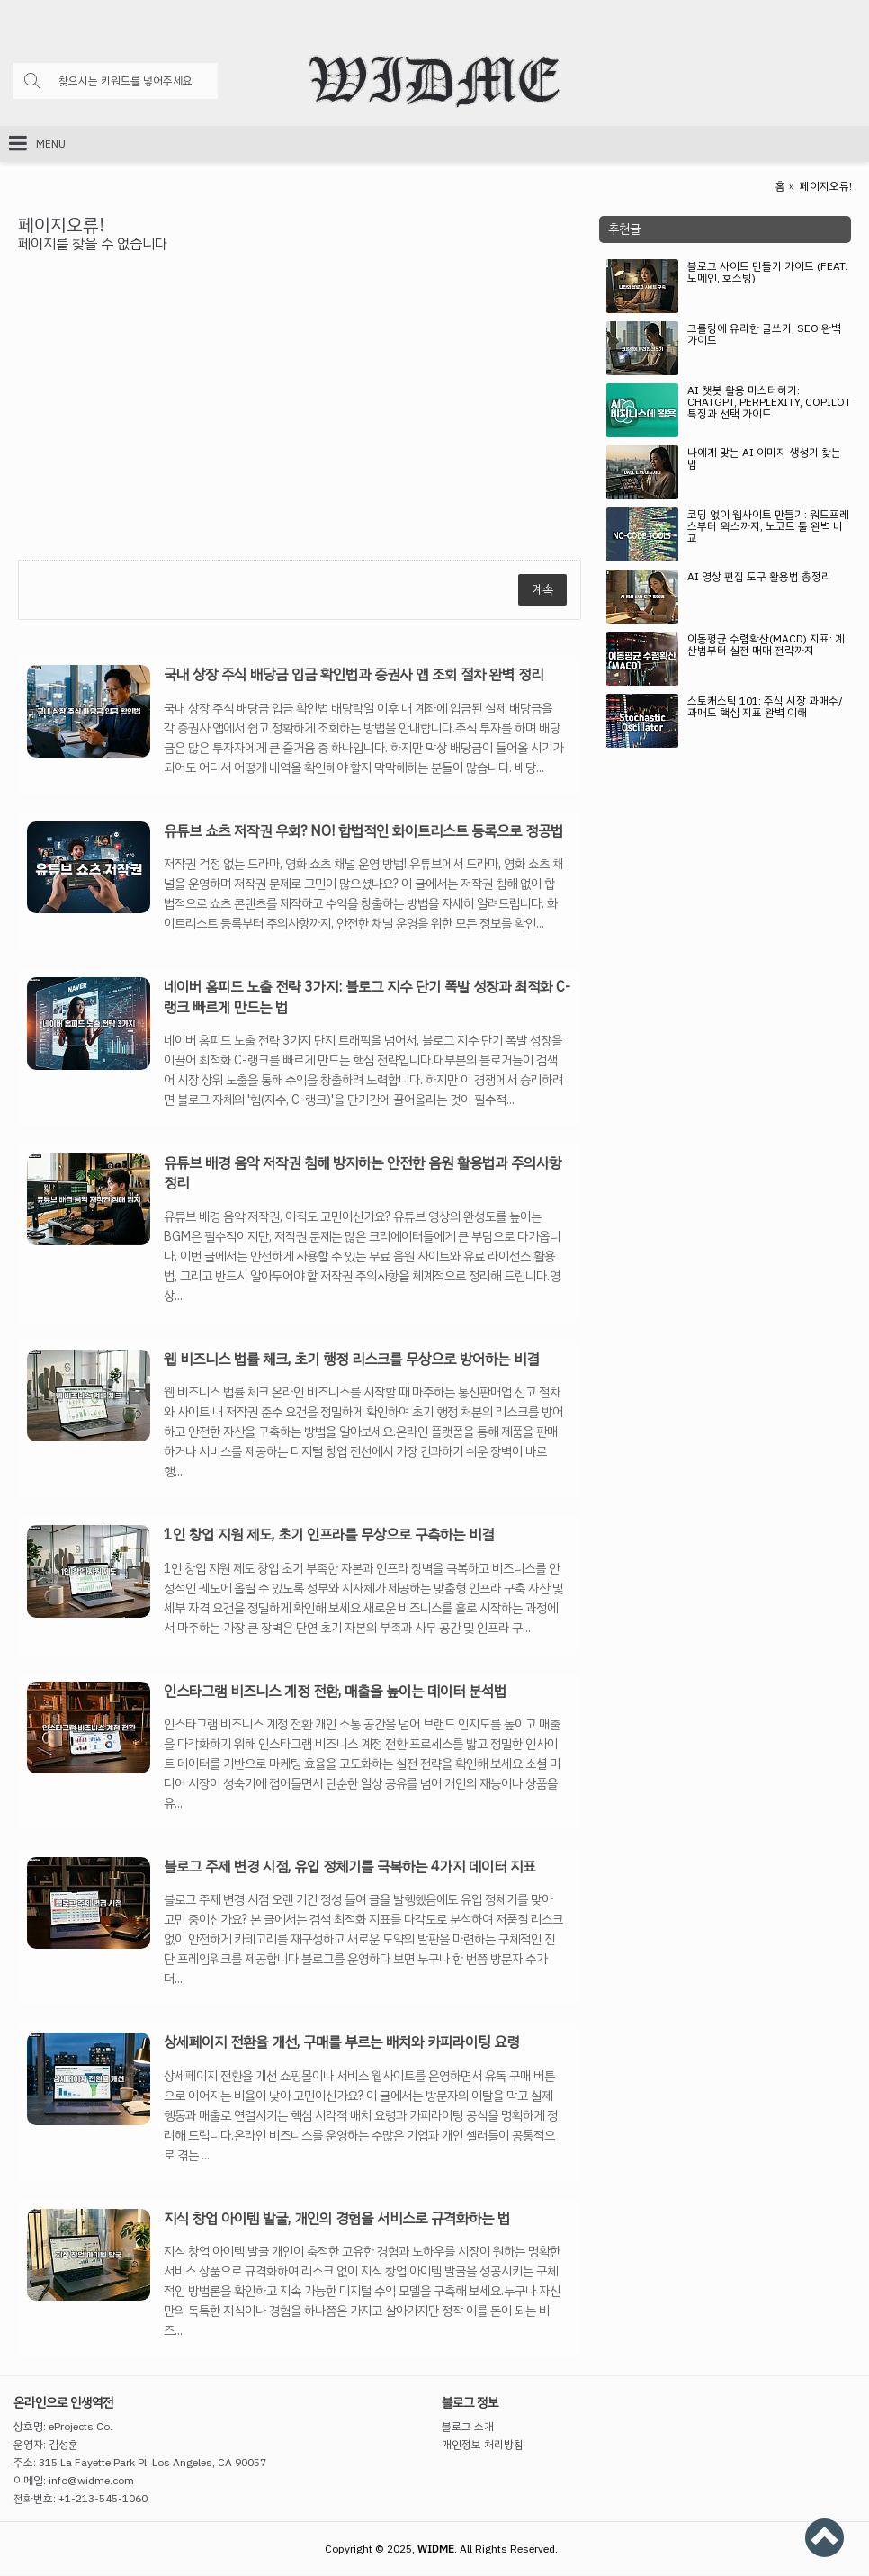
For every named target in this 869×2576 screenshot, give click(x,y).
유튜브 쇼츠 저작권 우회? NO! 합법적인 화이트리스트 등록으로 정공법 (363, 831)
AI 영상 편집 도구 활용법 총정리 (759, 578)
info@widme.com (91, 2481)
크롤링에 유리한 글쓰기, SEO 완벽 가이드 (764, 335)
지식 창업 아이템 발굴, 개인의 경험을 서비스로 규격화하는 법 (337, 2219)
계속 (542, 589)
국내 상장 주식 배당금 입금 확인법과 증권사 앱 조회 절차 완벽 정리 (353, 675)
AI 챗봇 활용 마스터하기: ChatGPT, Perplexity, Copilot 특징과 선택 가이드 (769, 403)
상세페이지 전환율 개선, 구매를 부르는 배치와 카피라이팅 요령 (341, 2042)
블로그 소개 (468, 2427)
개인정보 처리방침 (483, 2445)
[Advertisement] (725, 901)
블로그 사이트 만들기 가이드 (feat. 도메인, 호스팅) (767, 273)
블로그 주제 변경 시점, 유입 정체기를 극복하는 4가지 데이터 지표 (349, 1867)
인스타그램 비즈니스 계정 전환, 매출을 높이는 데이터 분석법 (335, 1691)
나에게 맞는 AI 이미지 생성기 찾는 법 (764, 459)
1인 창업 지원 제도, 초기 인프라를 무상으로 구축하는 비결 (329, 1535)
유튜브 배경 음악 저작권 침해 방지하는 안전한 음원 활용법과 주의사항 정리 (362, 1173)
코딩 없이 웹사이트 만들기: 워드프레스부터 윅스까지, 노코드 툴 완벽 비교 (768, 527)
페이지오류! (826, 186)
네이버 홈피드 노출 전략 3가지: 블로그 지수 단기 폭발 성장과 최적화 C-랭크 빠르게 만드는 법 (367, 997)
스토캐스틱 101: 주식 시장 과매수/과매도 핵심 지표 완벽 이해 (765, 708)
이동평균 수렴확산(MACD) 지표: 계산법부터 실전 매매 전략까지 (766, 646)
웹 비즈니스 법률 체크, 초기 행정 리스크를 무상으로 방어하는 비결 (351, 1359)
